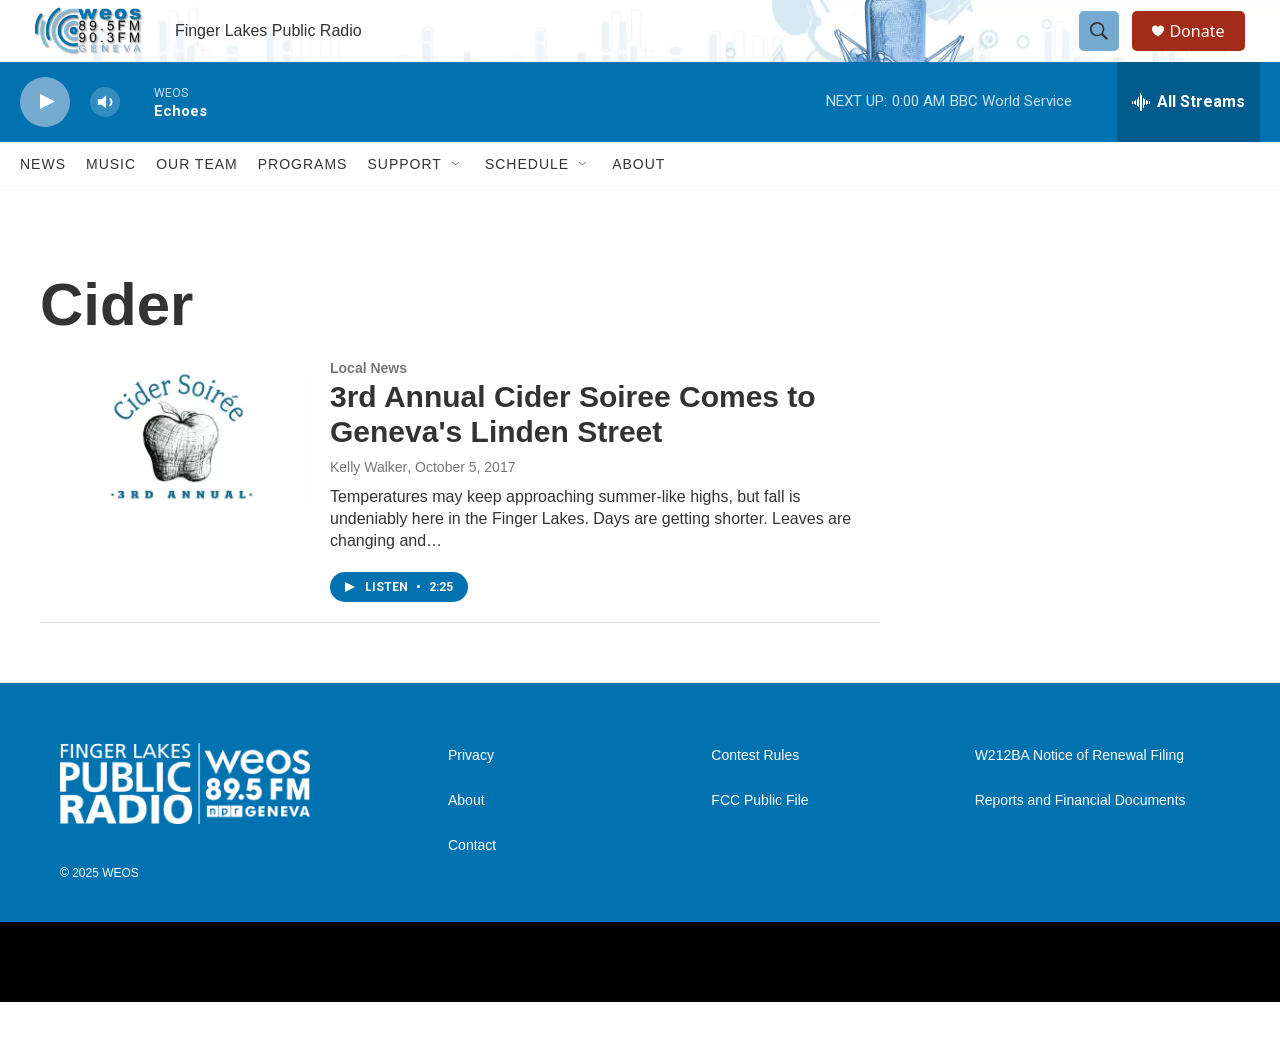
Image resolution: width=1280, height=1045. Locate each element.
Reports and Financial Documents (1080, 843)
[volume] (105, 145)
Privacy (471, 798)
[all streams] (1188, 145)
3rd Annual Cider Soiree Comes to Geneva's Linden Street (573, 458)
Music (111, 208)
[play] (45, 145)
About (638, 208)
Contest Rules (755, 798)
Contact (472, 888)
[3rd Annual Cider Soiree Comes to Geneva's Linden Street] (175, 479)
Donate (1209, 52)
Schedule (527, 208)
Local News (368, 411)
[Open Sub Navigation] (457, 208)
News (43, 208)
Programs (303, 208)
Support (404, 208)
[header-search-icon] (1108, 53)
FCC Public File (759, 843)
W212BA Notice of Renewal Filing (1079, 798)
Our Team (197, 208)
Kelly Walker (368, 510)
